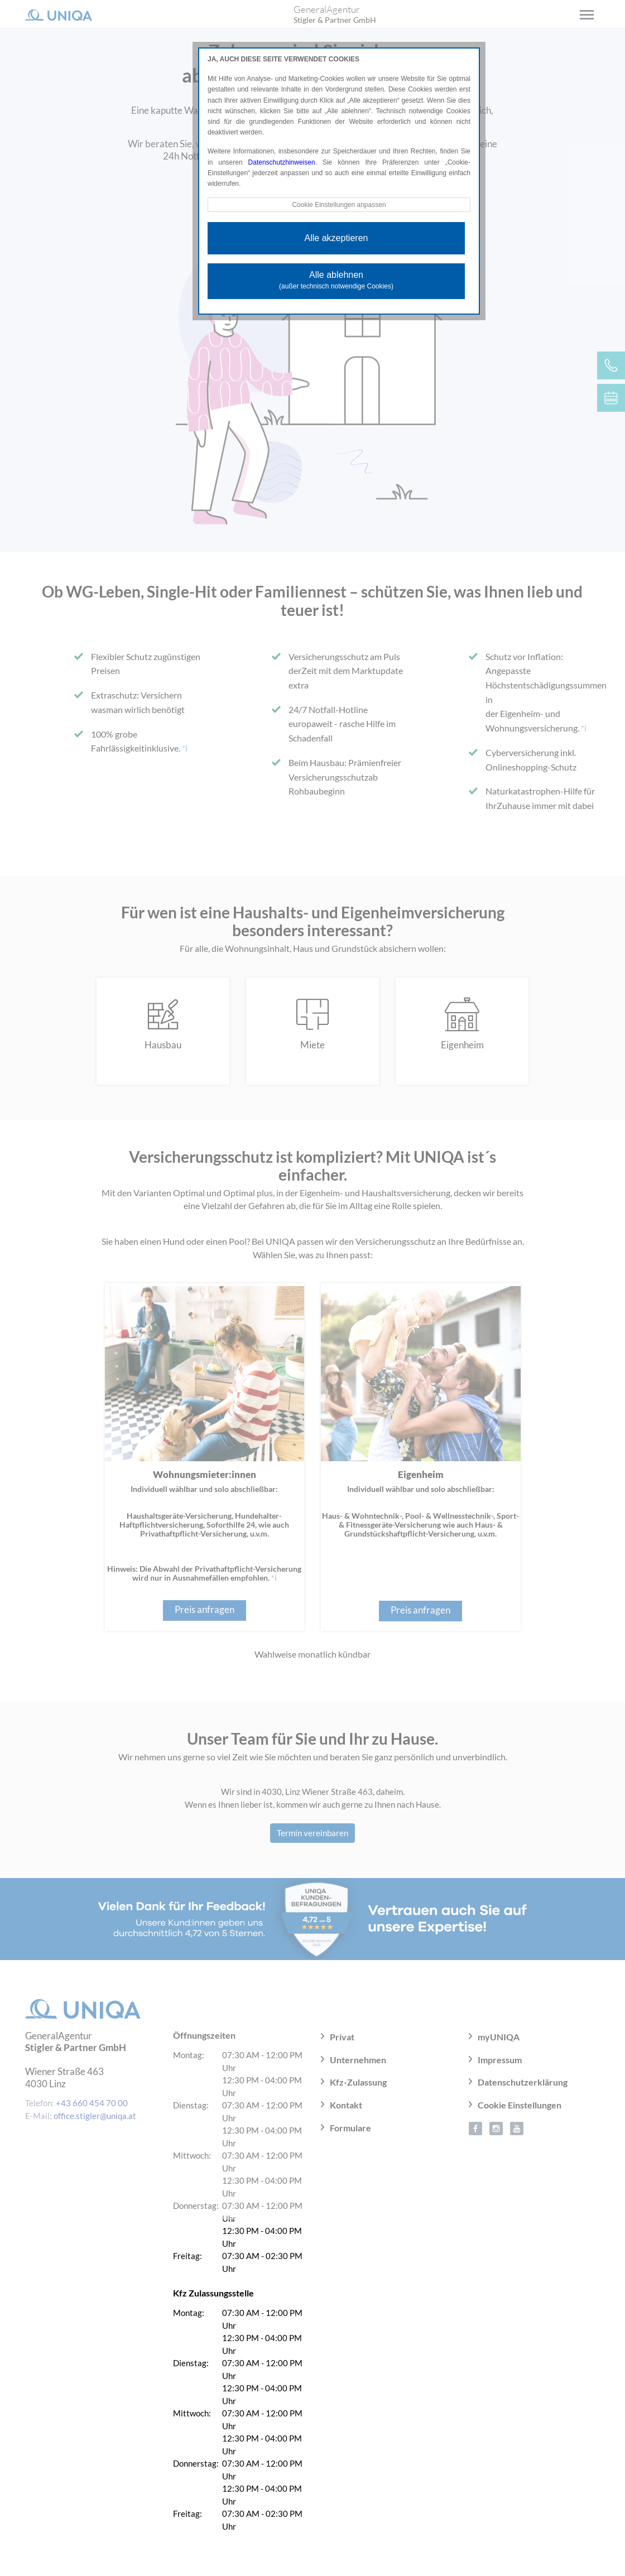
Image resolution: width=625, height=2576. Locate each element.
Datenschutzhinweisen (281, 162)
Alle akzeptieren (336, 238)
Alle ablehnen (336, 280)
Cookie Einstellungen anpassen (339, 205)
